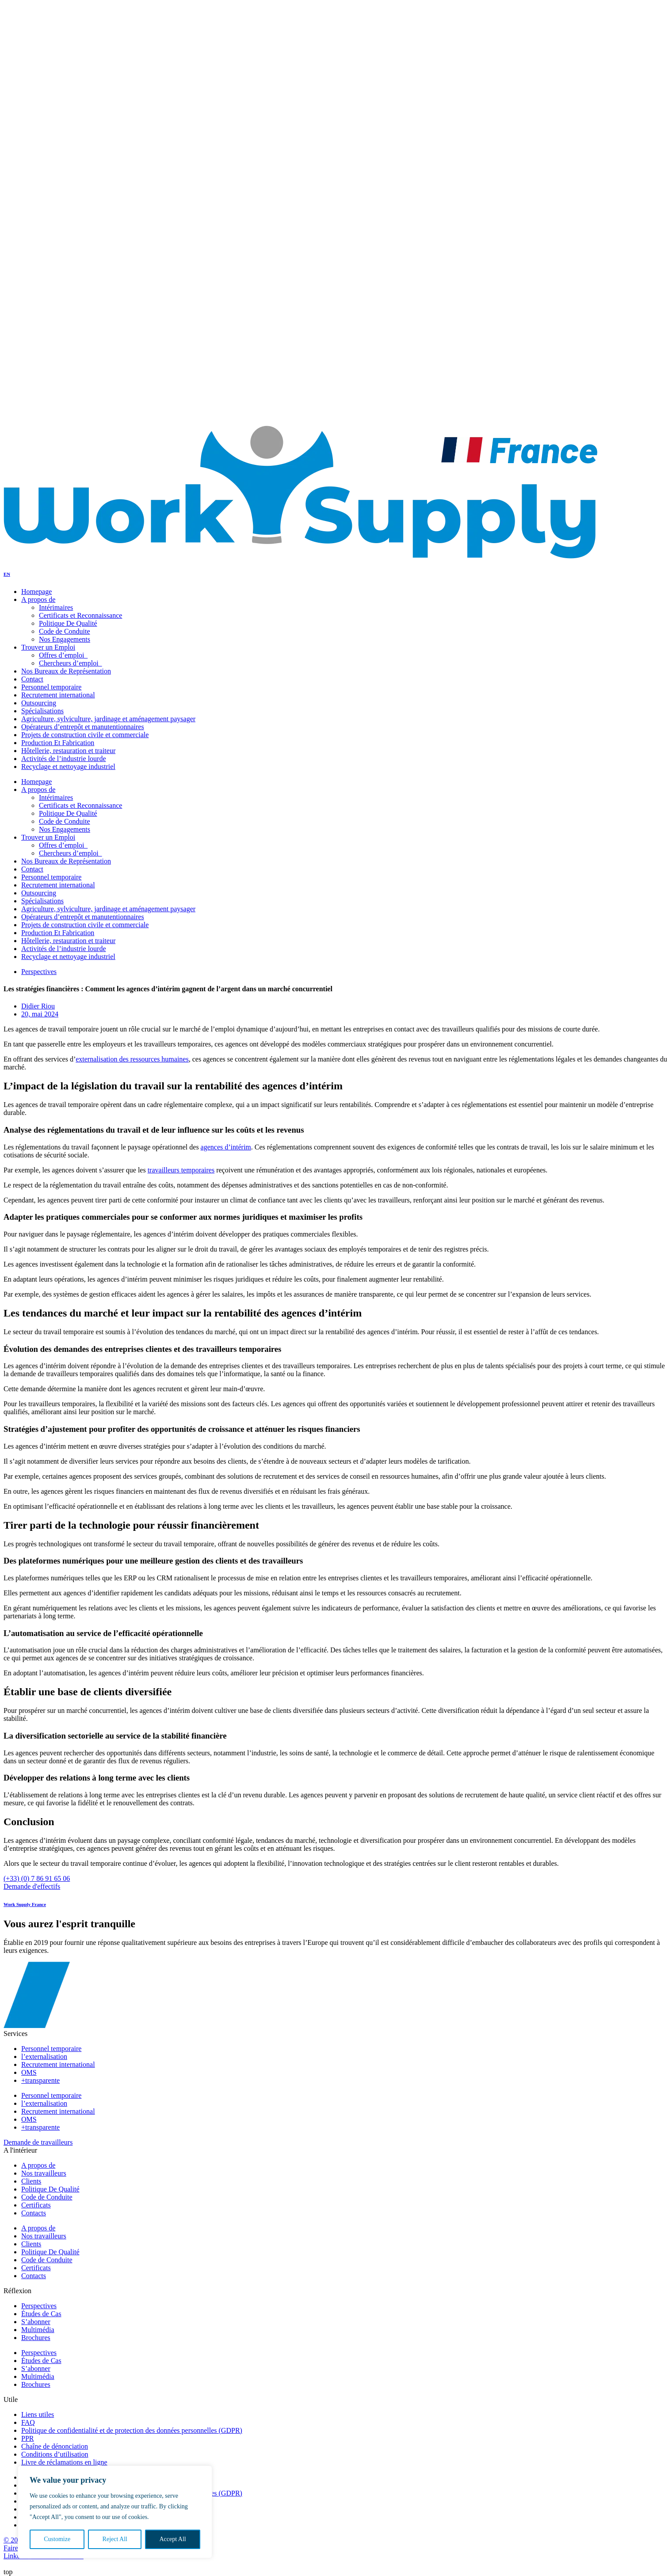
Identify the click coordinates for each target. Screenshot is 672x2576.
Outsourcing (38, 893)
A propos (48, 185)
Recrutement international (58, 885)
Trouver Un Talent (44, 264)
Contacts (30, 359)
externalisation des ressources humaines (132, 1059)
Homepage (36, 781)
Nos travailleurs (57, 193)
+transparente (40, 2127)
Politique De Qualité (64, 209)
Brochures (35, 2384)
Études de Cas (41, 2360)
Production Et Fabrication (57, 932)
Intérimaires (56, 607)
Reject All (115, 2539)
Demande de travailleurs (38, 2142)
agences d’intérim (226, 1147)
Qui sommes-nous (43, 296)
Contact (32, 869)
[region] (115, 2512)
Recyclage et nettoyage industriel (68, 956)
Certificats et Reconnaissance (76, 201)
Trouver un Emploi (45, 272)
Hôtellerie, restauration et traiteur (68, 940)
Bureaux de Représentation (73, 249)
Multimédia (37, 2376)
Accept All (172, 2539)
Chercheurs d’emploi (65, 169)
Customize (57, 2539)
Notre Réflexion (41, 351)
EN (3, 408)
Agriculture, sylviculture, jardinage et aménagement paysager (108, 909)
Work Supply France (25, 1904)
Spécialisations (42, 901)
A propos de (38, 789)
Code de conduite (60, 217)
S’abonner (35, 2368)
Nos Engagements (61, 225)
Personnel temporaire (51, 877)
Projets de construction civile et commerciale (85, 924)
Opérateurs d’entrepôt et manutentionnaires (82, 917)
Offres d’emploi (57, 161)
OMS (29, 2119)
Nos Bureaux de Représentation (66, 861)
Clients (31, 2244)
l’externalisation (44, 2103)
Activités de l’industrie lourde (63, 948)
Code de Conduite (64, 631)
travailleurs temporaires (181, 1170)
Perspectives (39, 971)
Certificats (36, 2268)
